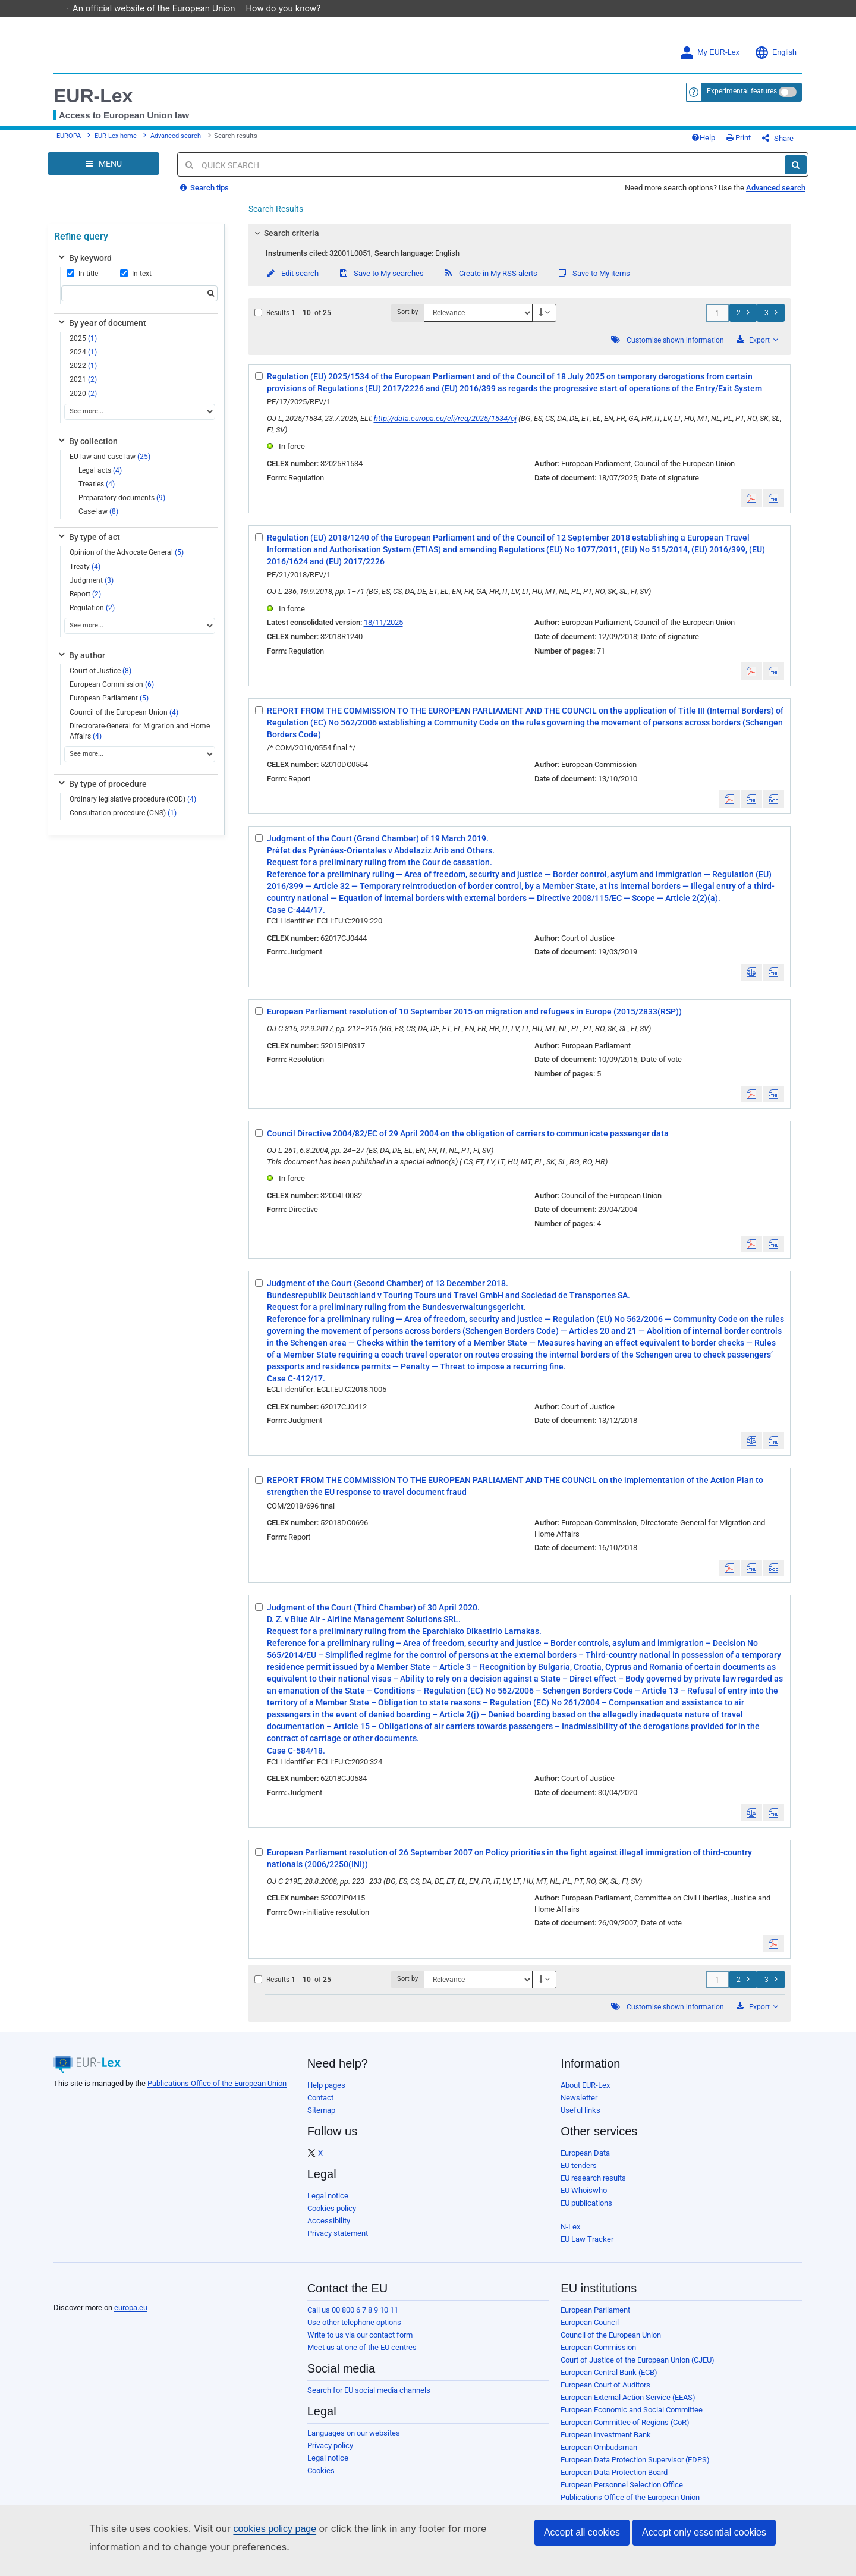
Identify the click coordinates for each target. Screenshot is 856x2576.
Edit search (292, 282)
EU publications (586, 2211)
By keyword (84, 267)
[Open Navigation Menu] (103, 172)
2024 (83, 361)
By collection (87, 450)
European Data (585, 2161)
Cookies (321, 2479)
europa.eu (130, 2316)
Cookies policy (331, 2217)
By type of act (88, 546)
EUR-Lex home (116, 140)
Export (757, 348)
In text (136, 282)
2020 (83, 402)
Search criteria (284, 242)
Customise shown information (675, 349)
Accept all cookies (582, 2532)
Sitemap (321, 2119)
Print (758, 142)
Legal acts (100, 479)
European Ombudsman (599, 2456)
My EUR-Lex (709, 52)
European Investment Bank (606, 2443)
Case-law (98, 520)
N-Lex (570, 2235)
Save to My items (593, 282)
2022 (83, 374)
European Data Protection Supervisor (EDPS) (635, 2468)
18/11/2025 (383, 631)
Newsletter (579, 2106)
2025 (83, 347)
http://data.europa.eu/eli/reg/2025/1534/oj (445, 427)
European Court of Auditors (605, 2393)
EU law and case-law (110, 465)
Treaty (85, 575)
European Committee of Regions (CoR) (625, 2431)
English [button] (775, 52)
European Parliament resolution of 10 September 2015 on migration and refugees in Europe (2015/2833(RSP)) (474, 1020)
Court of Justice (100, 680)
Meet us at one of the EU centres (362, 2356)
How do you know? (289, 8)
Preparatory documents (121, 506)
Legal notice (327, 2204)
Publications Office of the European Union (217, 2092)
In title (82, 282)
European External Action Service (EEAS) (628, 2406)
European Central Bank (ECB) (609, 2381)
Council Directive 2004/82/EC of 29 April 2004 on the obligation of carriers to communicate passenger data (468, 1142)
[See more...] (139, 421)
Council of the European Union (124, 721)
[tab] (520, 242)
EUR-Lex (93, 95)
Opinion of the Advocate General (127, 561)
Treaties (96, 493)
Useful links (580, 2119)
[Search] (796, 173)
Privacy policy (330, 2454)
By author (80, 664)
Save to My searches (381, 282)
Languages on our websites (353, 2441)
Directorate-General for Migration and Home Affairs (140, 740)
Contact (320, 2106)
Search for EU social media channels (368, 2399)
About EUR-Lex (585, 2094)
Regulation (92, 616)
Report (85, 603)
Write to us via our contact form (360, 2343)
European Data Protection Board (614, 2481)
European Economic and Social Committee (632, 2418)
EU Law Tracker (587, 2248)
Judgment (92, 589)
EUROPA (68, 140)
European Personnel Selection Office (622, 2493)
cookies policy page (274, 2529)
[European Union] (83, 2298)
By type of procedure (101, 792)
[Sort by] (478, 322)
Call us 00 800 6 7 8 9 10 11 (352, 2318)
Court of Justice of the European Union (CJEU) (638, 2368)
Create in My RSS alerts (490, 282)
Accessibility (328, 2229)
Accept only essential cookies (704, 2532)
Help (723, 142)
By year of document (101, 332)
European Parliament (109, 707)
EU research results (593, 2186)
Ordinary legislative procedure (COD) (133, 808)
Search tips (204, 196)
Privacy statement (337, 2242)
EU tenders (579, 2174)
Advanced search (175, 140)
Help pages (326, 2094)
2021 (83, 388)
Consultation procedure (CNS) (123, 822)
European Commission (112, 693)
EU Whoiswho (584, 2199)
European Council (590, 2331)
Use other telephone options (354, 2331)
